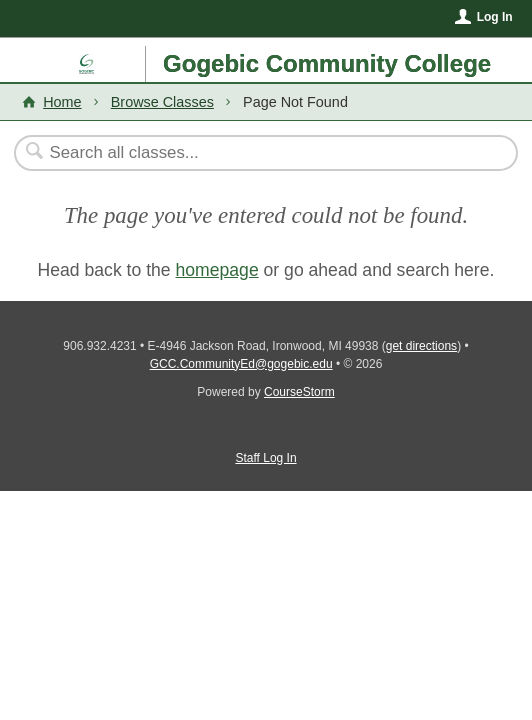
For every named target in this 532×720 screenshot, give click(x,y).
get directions (421, 346)
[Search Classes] (255, 153)
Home (62, 102)
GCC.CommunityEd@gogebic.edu (241, 364)
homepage (217, 270)
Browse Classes (162, 102)
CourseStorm (299, 392)
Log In (495, 17)
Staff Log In (265, 458)
